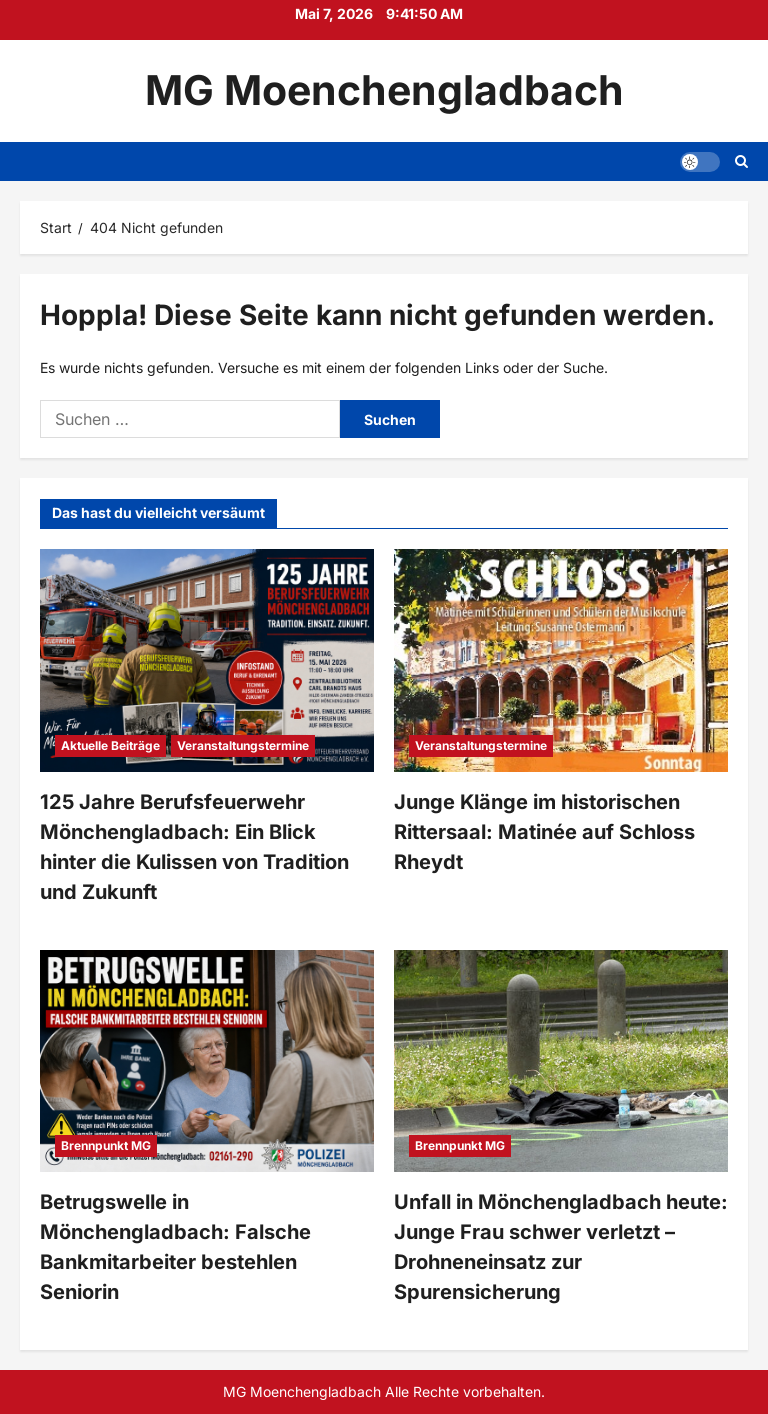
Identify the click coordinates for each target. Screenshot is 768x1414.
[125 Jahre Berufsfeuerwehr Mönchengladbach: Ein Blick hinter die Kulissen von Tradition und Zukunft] (207, 660)
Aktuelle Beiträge (110, 745)
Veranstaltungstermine (243, 745)
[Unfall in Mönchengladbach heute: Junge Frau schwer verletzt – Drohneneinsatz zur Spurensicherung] (561, 1061)
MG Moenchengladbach (384, 90)
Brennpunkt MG (106, 1145)
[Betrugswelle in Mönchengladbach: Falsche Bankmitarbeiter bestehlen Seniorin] (207, 1061)
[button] (700, 161)
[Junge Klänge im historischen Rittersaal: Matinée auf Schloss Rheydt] (561, 660)
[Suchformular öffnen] (741, 161)
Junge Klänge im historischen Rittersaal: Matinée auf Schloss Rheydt (544, 832)
